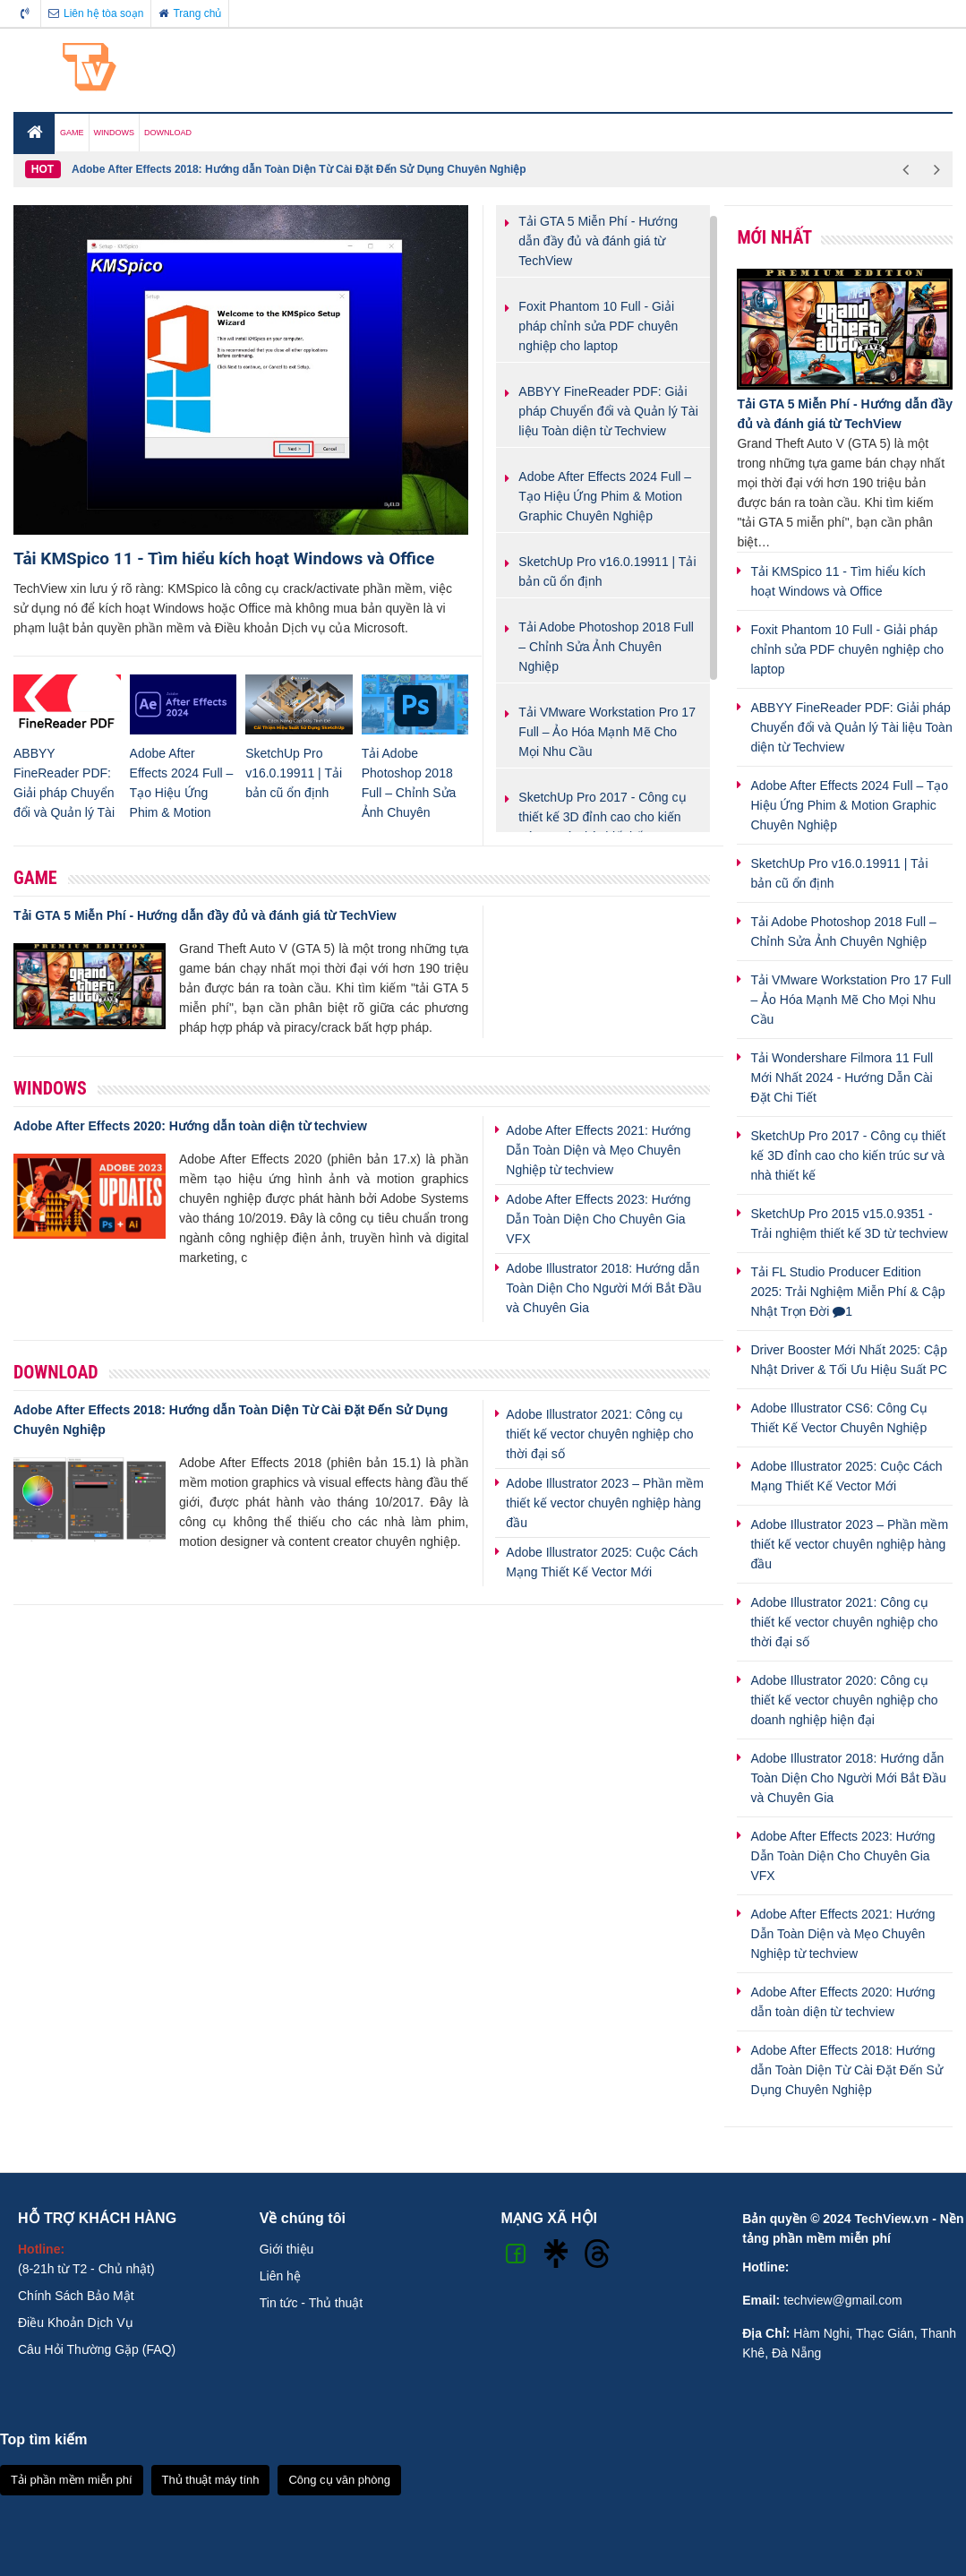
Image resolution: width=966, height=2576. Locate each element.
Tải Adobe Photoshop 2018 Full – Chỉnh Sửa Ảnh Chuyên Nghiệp (409, 792)
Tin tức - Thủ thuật (311, 2303)
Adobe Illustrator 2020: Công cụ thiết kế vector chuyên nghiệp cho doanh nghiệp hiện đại (843, 1700)
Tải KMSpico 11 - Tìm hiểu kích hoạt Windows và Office (223, 558)
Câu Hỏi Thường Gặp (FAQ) (96, 2349)
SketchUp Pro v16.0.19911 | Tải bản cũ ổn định (293, 773)
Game (35, 878)
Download (55, 1372)
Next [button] (937, 169)
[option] (481, 169)
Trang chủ (189, 13)
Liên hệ (280, 2276)
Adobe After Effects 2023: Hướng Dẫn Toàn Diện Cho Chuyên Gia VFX (598, 1219)
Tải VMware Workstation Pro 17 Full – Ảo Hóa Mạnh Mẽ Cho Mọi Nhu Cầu (850, 999)
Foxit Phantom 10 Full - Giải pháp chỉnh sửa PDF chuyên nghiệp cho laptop (847, 649)
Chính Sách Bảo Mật (76, 2295)
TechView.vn (891, 2218)
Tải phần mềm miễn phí (72, 2479)
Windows (50, 1088)
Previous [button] (905, 169)
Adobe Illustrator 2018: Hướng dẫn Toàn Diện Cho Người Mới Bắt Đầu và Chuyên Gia (603, 1288)
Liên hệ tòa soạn (95, 13)
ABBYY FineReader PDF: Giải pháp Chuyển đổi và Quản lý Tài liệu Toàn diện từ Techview (851, 727)
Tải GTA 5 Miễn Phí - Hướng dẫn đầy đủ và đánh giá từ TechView (205, 915)
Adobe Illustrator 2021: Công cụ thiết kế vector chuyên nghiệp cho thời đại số (599, 1434)
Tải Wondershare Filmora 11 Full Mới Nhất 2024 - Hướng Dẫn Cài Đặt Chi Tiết (841, 1077)
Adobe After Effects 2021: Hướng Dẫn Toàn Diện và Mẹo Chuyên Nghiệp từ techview (598, 1150)
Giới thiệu (287, 2249)
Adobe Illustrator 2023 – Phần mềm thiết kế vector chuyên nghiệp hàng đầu (605, 1503)
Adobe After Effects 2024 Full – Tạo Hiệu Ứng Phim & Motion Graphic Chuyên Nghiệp (849, 805)
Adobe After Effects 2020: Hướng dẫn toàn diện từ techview (190, 1126)
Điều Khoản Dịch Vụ (75, 2322)
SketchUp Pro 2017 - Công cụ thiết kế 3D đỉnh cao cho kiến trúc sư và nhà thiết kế (847, 1155)
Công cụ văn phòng (339, 2479)
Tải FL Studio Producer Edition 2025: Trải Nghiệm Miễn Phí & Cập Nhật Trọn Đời (847, 1291)
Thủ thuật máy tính (211, 2479)
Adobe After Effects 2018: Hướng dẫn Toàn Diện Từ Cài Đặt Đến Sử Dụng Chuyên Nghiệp (299, 169)
